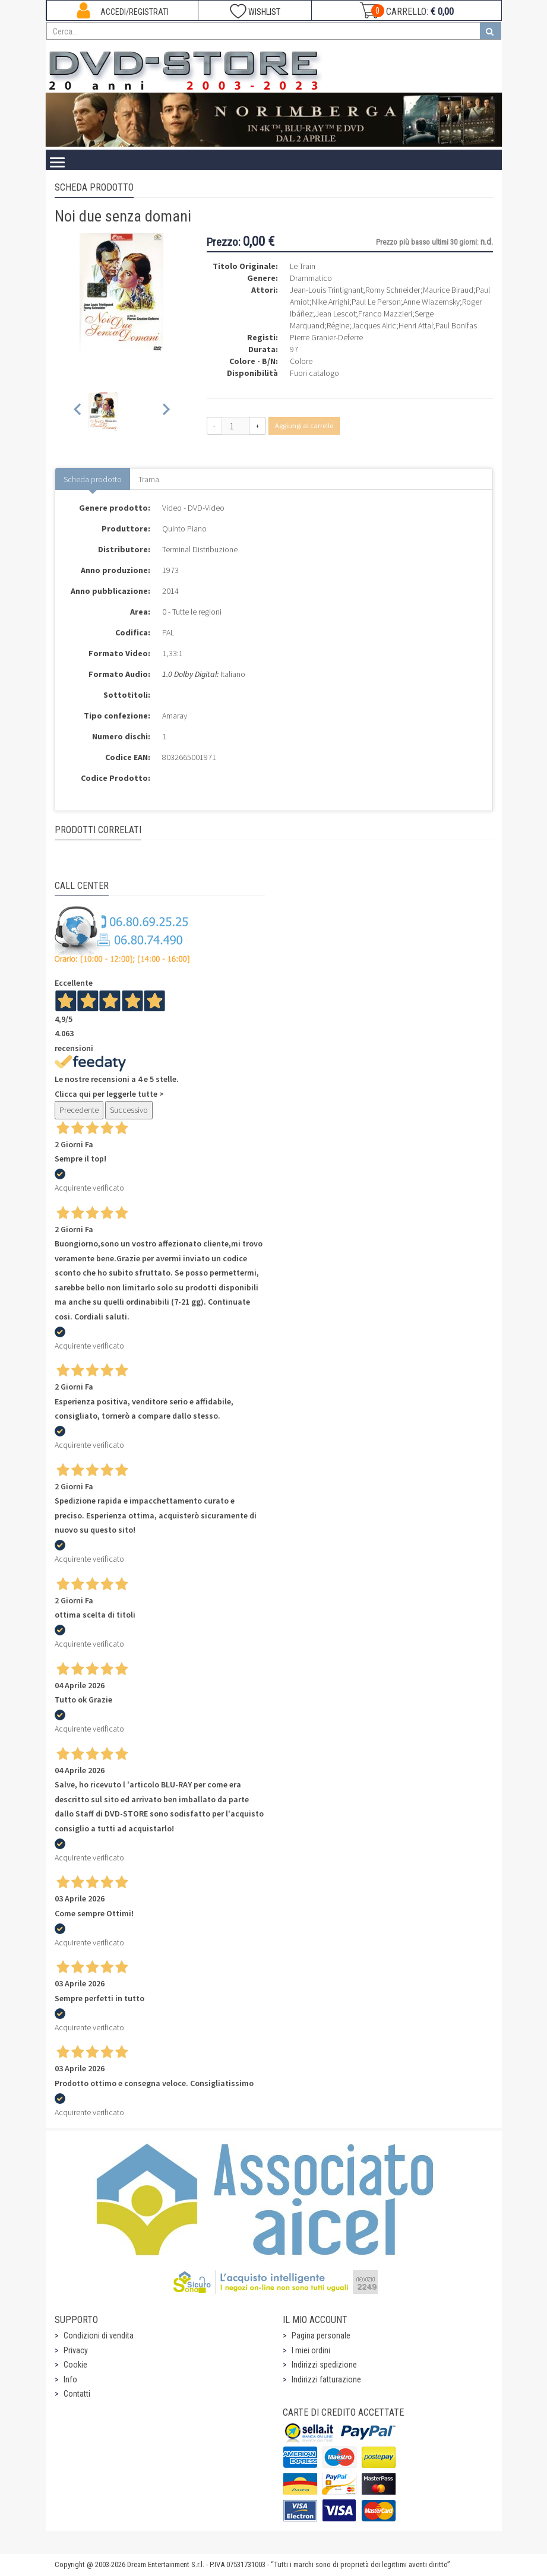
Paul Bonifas (456, 325)
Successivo (129, 1110)
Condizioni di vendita (99, 2335)
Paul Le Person (376, 301)
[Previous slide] (78, 411)
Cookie (75, 2364)
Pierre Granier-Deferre (326, 337)
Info (70, 2379)
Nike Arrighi (330, 301)
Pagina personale (321, 2335)
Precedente (79, 1110)
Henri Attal (416, 325)
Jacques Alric (374, 325)
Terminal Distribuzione (200, 549)
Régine (338, 325)
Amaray (174, 715)
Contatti (77, 2393)
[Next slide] (165, 411)
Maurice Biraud (448, 289)
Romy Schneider (392, 289)
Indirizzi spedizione (324, 2364)
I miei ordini (311, 2350)
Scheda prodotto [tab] (93, 479)
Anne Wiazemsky (431, 301)
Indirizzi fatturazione (326, 2379)
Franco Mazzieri (385, 313)
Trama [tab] (148, 479)
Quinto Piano (184, 528)
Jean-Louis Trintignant (326, 289)
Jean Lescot (335, 313)
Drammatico (311, 278)
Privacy (76, 2350)
